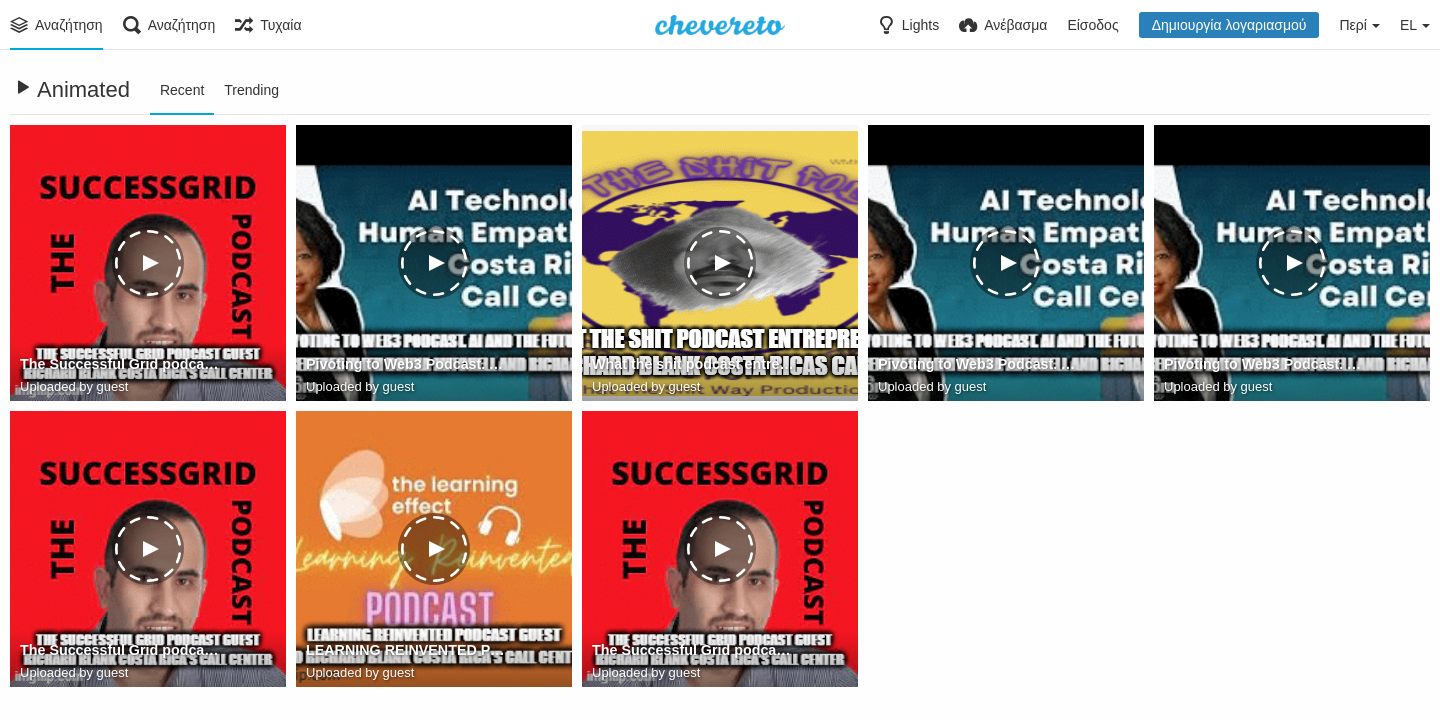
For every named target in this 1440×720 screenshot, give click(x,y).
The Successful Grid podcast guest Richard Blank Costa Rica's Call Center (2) (122, 651)
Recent (182, 90)
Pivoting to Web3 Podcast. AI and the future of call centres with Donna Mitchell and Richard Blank (408, 365)
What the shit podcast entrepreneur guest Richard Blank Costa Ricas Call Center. (694, 365)
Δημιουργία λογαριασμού (1229, 25)
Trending (251, 90)
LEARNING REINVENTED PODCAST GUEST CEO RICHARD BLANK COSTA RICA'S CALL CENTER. (408, 651)
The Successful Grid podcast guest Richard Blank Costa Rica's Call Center (122, 365)
